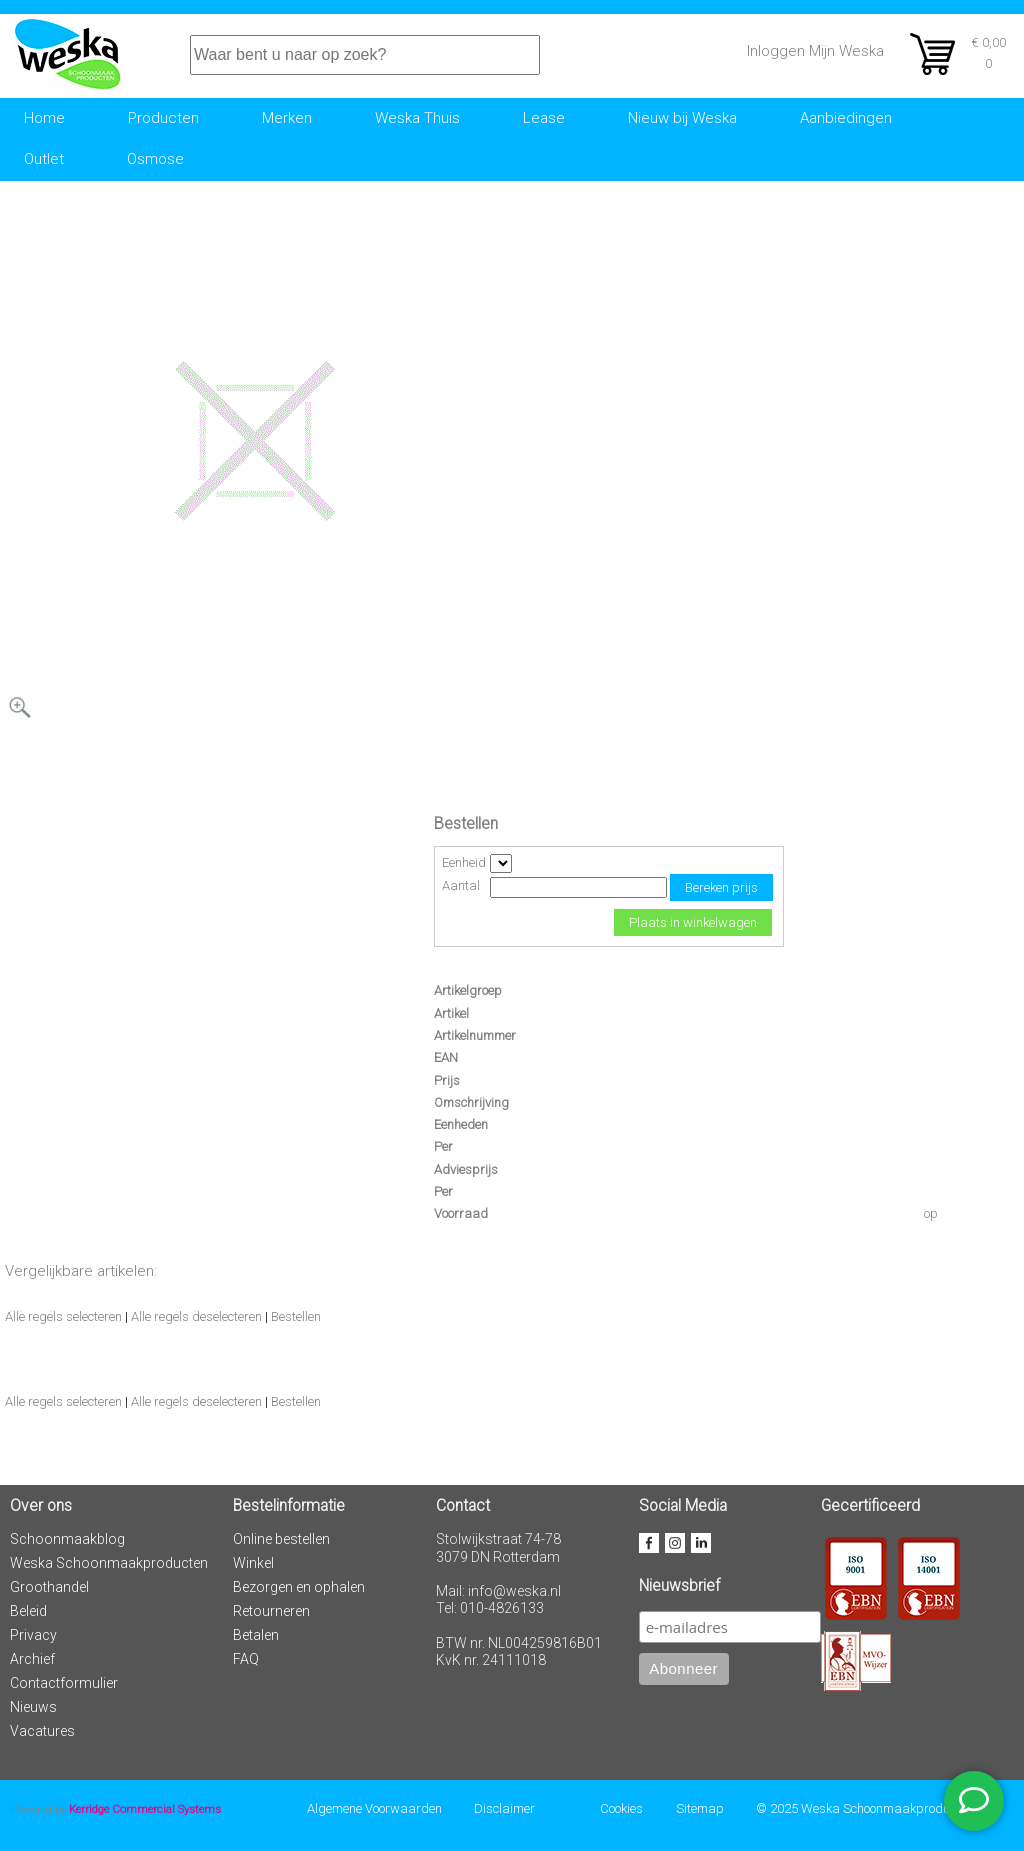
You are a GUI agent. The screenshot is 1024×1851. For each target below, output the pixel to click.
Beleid (28, 1611)
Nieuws (33, 1707)
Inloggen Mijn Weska (815, 51)
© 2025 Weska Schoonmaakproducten (864, 1808)
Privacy (33, 1635)
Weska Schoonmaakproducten (109, 1563)
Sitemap (700, 1808)
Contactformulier (64, 1683)
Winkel (253, 1563)
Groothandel (49, 1587)
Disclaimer (504, 1808)
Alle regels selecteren (63, 1316)
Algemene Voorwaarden (374, 1808)
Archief (32, 1659)
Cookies (621, 1808)
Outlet (44, 159)
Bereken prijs (721, 887)
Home (44, 118)
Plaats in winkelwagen (693, 922)
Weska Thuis (417, 118)
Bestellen (296, 1316)
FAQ (246, 1659)
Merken (287, 118)
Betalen (256, 1635)
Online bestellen (281, 1539)
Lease (544, 118)
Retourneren (271, 1611)
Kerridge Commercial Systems (145, 1809)
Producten (163, 118)
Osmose (155, 159)
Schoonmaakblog (67, 1539)
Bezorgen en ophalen (299, 1587)
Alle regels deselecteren (196, 1316)
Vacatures (42, 1731)
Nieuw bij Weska (682, 118)
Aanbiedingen (846, 118)
